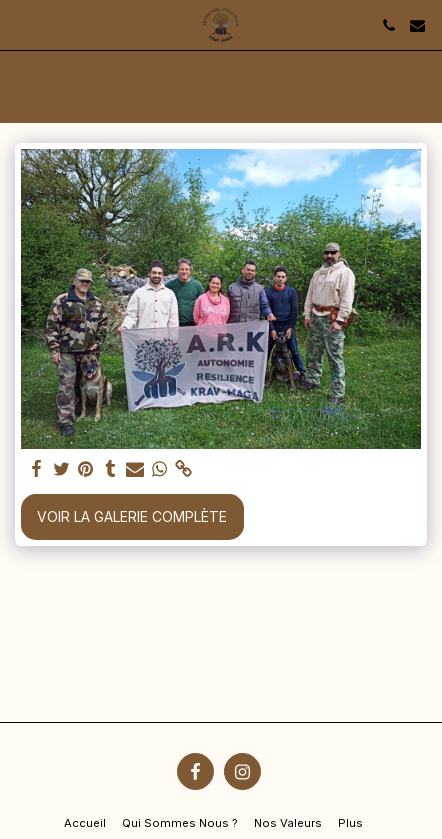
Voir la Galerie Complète (132, 516)
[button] (22, 25)
